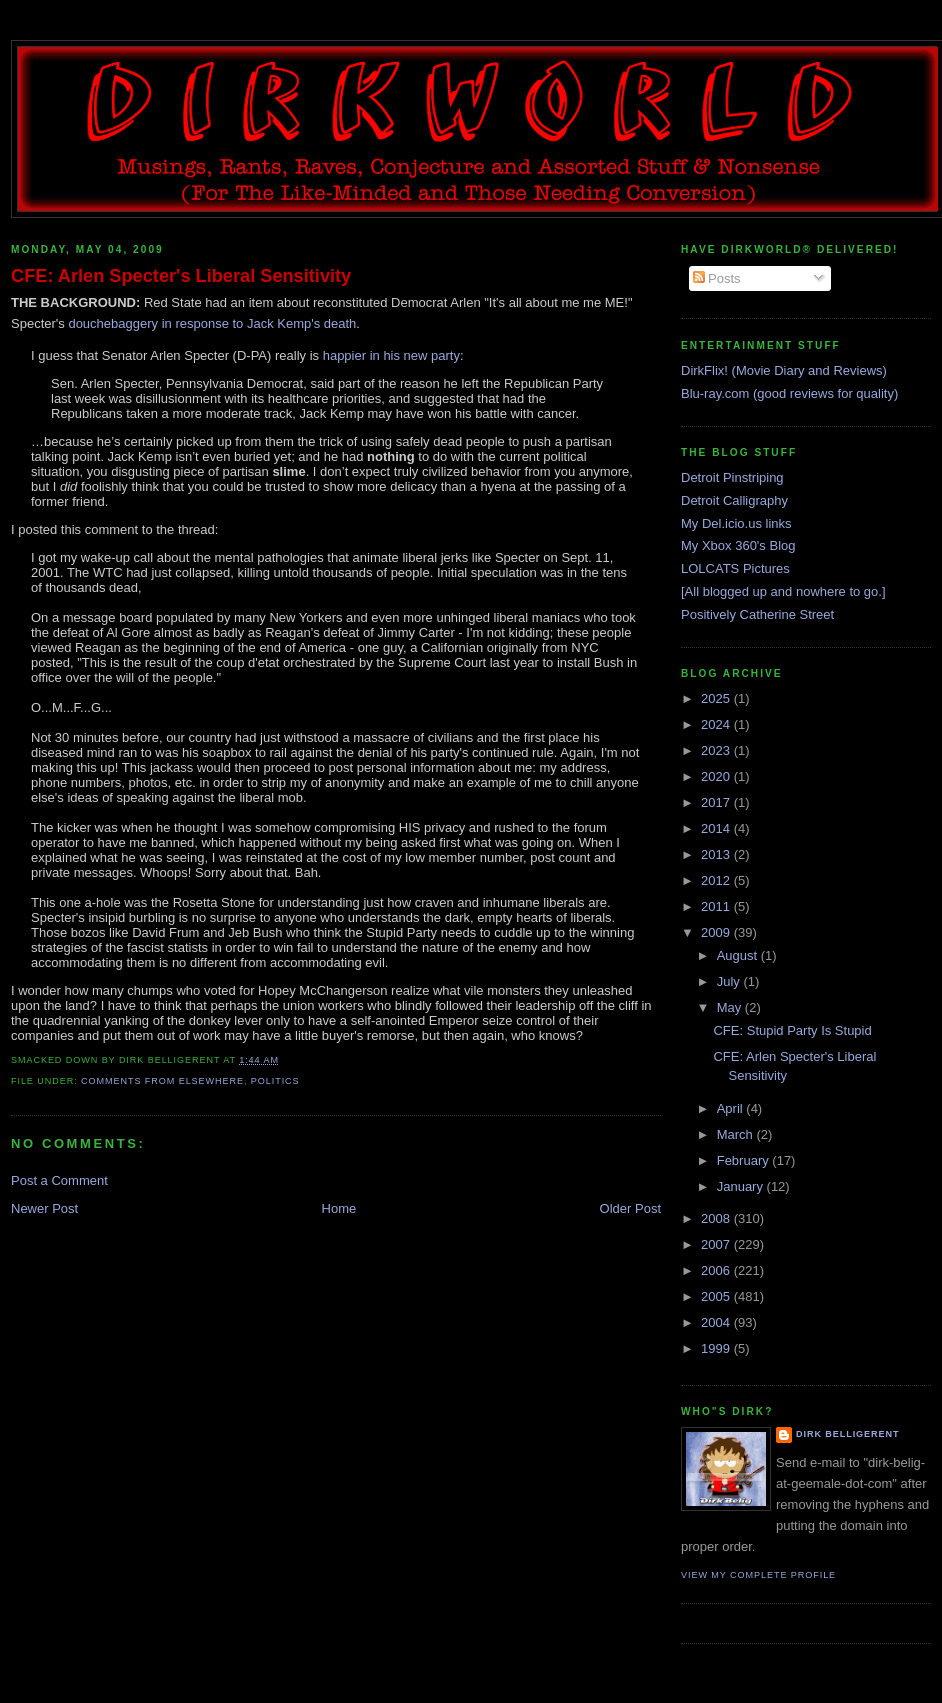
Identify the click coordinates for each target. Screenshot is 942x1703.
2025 (717, 698)
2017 (717, 802)
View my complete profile (758, 1575)
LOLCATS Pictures (735, 568)
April (732, 1108)
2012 (717, 880)
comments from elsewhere (162, 1081)
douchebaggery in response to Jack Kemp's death (212, 323)
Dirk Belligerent (847, 1434)
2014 (717, 828)
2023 (717, 750)
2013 (717, 854)
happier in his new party (391, 355)
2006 (717, 1270)
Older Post (630, 1208)
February (745, 1160)
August (739, 955)
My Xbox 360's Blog (738, 545)
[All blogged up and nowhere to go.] (783, 591)
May (731, 1007)
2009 (717, 932)
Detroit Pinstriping (732, 477)
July (730, 981)
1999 (717, 1348)
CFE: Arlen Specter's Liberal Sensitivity (181, 276)
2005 (717, 1296)
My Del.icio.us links (736, 523)
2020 (717, 776)
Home (339, 1208)
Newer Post (44, 1208)
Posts (717, 278)
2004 (717, 1322)
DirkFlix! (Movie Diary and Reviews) (784, 370)
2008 (717, 1218)
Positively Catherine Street (757, 614)
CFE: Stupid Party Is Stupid (792, 1030)
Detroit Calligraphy (734, 500)
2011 (717, 906)
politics (275, 1081)
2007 (717, 1244)
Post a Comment (59, 1180)
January (742, 1186)
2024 (717, 724)
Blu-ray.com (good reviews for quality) (789, 393)
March (737, 1134)
